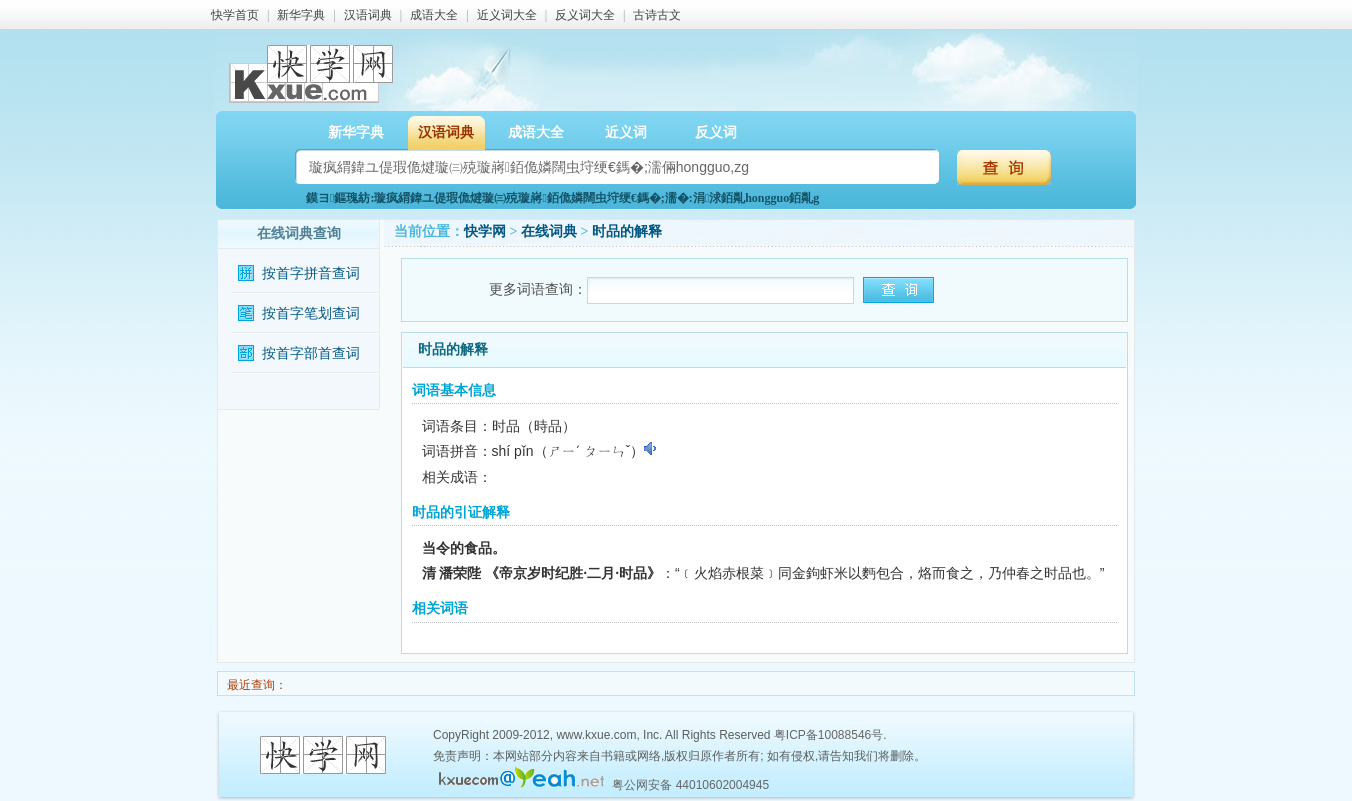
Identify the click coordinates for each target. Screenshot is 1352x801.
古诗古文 (657, 15)
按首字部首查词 (311, 353)
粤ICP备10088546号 (828, 735)
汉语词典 (368, 15)
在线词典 (549, 231)
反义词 (716, 132)
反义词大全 (585, 15)
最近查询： (255, 685)
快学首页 (235, 15)
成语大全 (434, 15)
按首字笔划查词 (311, 313)
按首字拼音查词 (311, 273)
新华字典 (301, 15)
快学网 (485, 231)
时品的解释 (627, 231)
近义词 (626, 132)
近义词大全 (507, 15)
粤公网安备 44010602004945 (690, 785)
